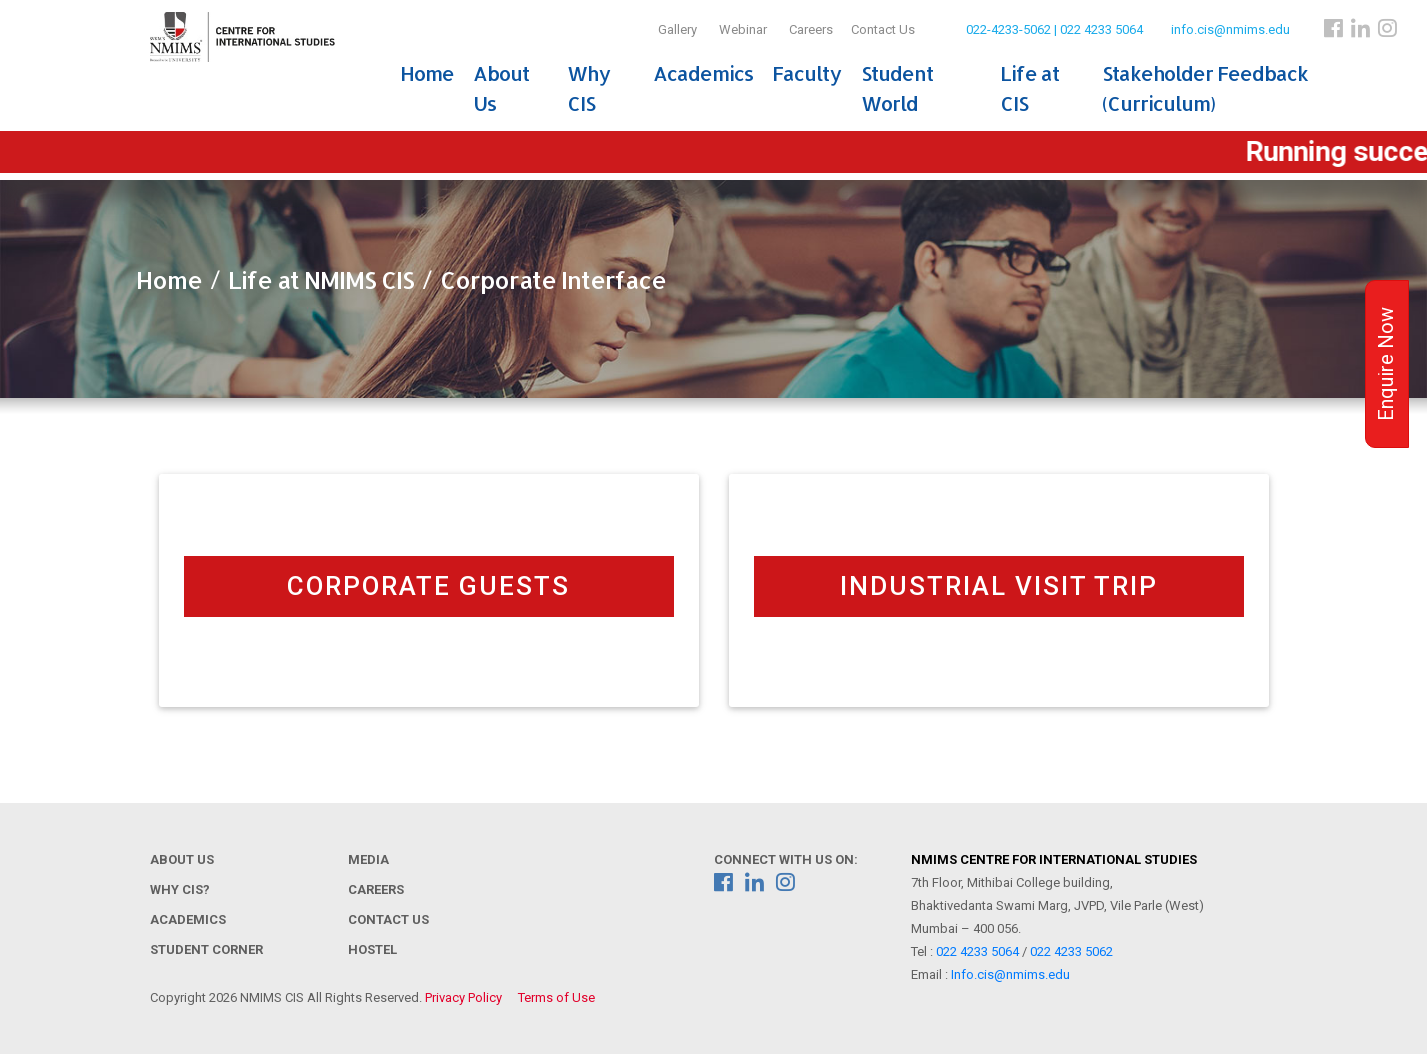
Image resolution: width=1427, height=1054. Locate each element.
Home (427, 73)
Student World (897, 88)
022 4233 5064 (977, 951)
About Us (501, 88)
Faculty (806, 73)
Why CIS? (180, 889)
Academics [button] (703, 73)
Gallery (677, 29)
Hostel (372, 949)
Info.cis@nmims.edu (1010, 974)
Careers (811, 29)
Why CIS (588, 88)
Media (368, 859)
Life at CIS (1029, 88)
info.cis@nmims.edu (1230, 29)
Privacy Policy (463, 997)
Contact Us (883, 29)
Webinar (743, 29)
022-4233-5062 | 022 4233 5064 (1054, 29)
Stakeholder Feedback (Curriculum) (1205, 88)
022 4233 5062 (1071, 951)
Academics (188, 919)
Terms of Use (556, 997)
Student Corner (206, 949)
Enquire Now (1386, 364)
